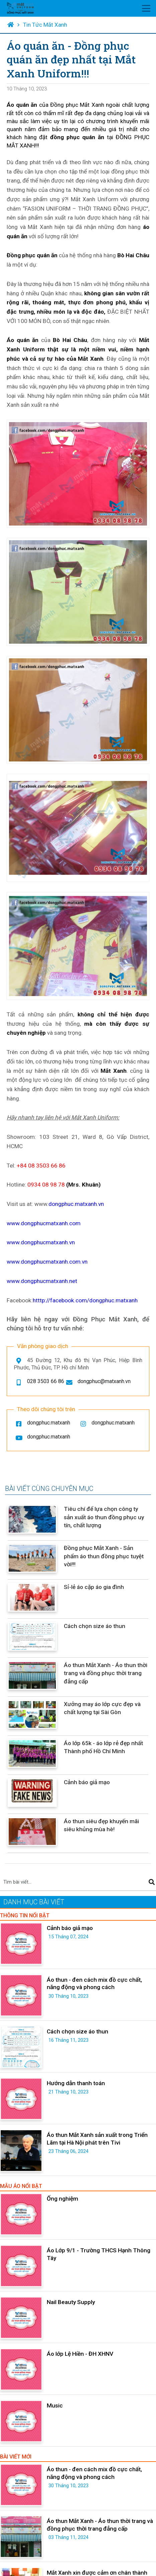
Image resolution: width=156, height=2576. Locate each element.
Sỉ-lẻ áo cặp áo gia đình (94, 1587)
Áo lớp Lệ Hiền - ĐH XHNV (80, 2353)
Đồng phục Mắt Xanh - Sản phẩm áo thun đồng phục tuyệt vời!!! (104, 1556)
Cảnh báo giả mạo (87, 1782)
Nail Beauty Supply (71, 2302)
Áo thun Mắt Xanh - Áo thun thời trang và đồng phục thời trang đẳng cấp (105, 1673)
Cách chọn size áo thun (94, 1626)
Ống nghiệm (62, 2198)
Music (55, 2405)
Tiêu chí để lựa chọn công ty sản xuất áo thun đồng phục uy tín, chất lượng (104, 1517)
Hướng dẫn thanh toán (76, 2083)
